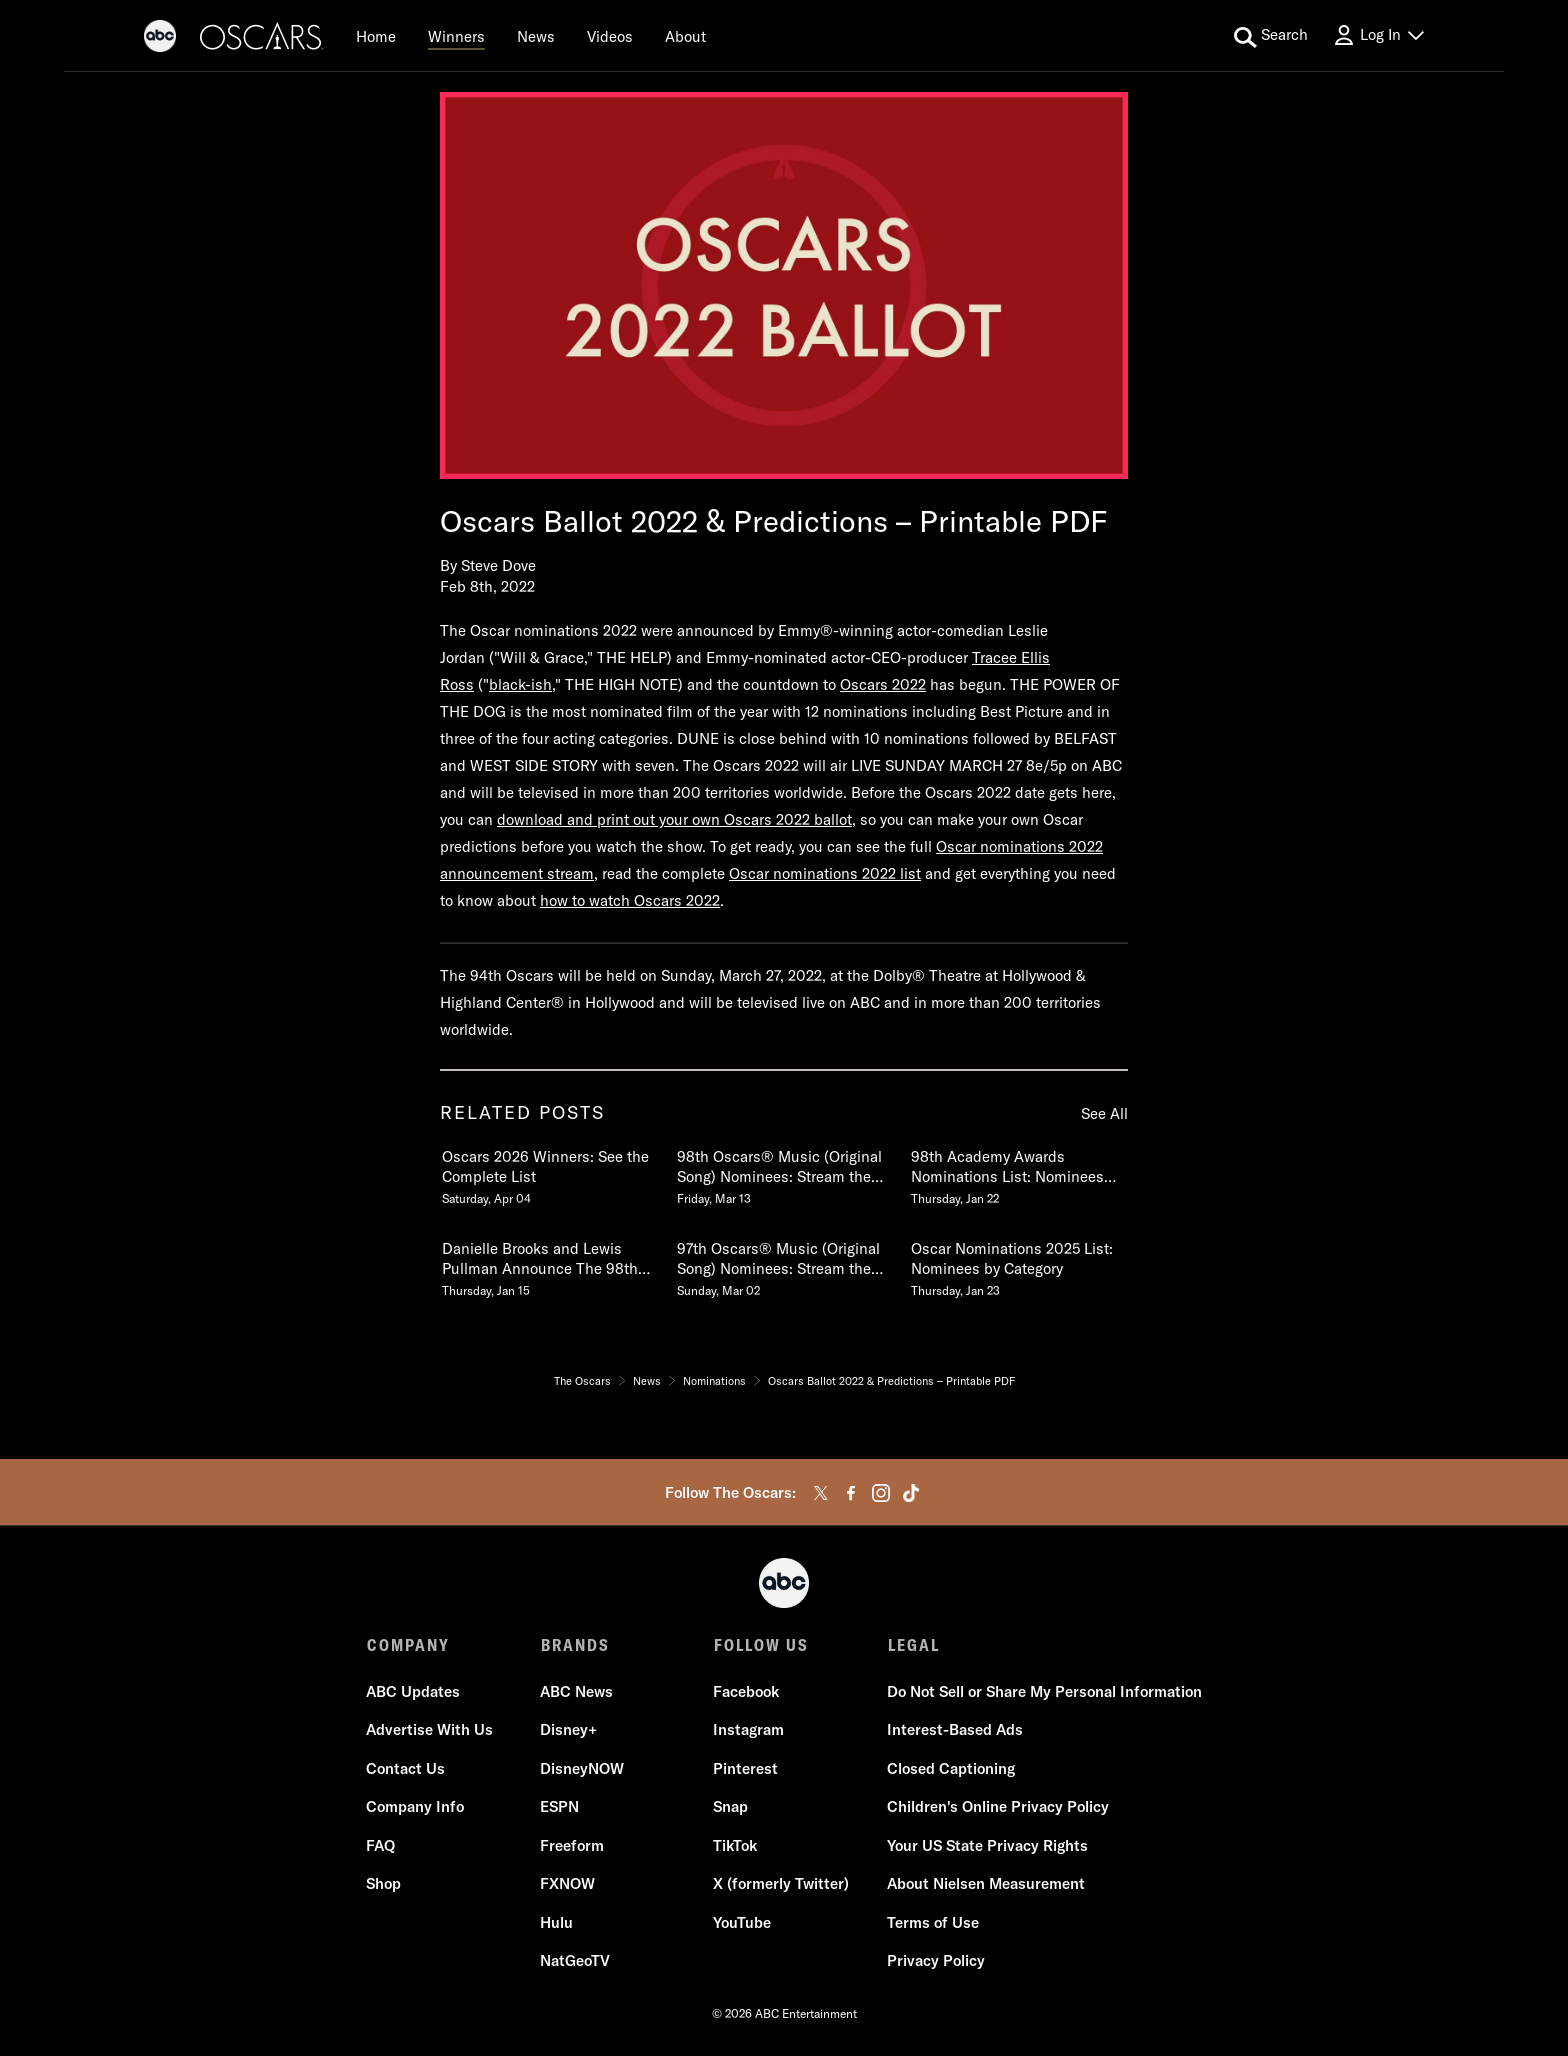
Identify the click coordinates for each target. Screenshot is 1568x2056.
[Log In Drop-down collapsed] (1378, 35)
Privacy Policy (935, 1961)
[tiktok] (911, 1493)
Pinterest (745, 1769)
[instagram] (881, 1493)
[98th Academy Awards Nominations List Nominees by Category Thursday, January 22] (1018, 1173)
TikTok (735, 1846)
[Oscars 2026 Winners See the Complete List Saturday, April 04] (549, 1173)
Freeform (572, 1846)
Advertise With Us (430, 1730)
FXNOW (567, 1884)
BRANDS (574, 1645)
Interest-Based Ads (954, 1730)
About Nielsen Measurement (985, 1884)
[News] (536, 36)
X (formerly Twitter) (781, 1884)
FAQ (381, 1846)
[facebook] (851, 1493)
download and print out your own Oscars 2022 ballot (674, 819)
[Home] (376, 36)
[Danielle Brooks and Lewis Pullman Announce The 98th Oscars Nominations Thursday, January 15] (549, 1265)
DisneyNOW (582, 1769)
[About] (685, 36)
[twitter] (821, 1493)
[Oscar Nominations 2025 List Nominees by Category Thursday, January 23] (1018, 1265)
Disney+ (568, 1730)
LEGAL (912, 1645)
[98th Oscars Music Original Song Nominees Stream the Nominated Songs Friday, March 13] (784, 1173)
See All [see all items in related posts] (1104, 1113)
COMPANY (408, 1645)
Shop (384, 1884)
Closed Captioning (950, 1769)
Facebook (746, 1692)
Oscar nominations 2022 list (825, 873)
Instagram (748, 1730)
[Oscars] (262, 39)
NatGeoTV (575, 1961)
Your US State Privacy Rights (986, 1846)
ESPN (559, 1807)
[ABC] (160, 39)
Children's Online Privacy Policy (997, 1807)
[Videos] (610, 36)
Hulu (556, 1923)
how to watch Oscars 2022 (630, 900)
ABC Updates (414, 1692)
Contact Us (406, 1769)
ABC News (576, 1692)
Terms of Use (932, 1923)
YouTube (742, 1923)
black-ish (520, 684)
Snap (730, 1807)
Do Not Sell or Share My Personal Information (1043, 1692)
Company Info (416, 1807)
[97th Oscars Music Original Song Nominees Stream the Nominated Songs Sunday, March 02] (784, 1265)
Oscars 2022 (883, 684)
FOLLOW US (760, 1645)
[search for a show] (1271, 36)
